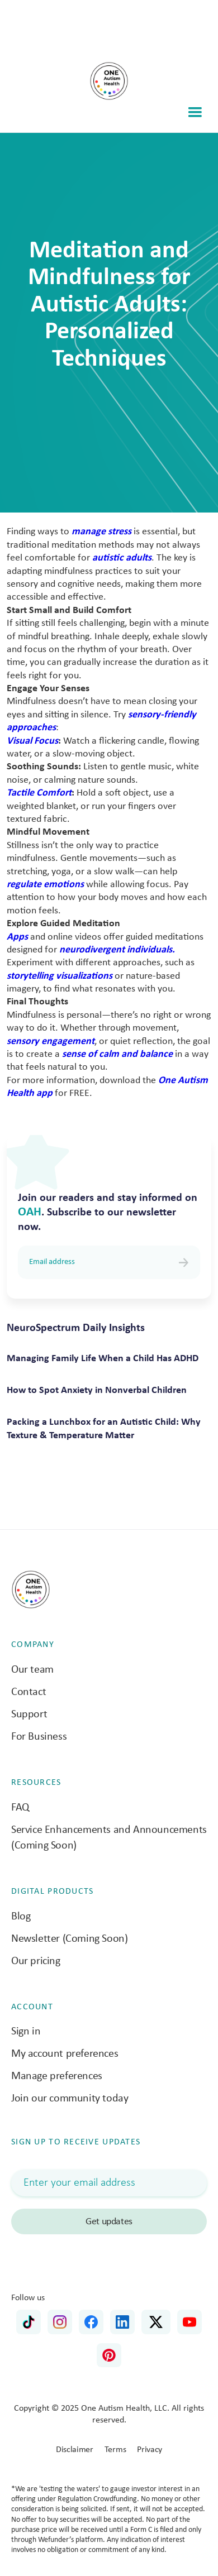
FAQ (20, 1807)
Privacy (149, 2449)
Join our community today (69, 2098)
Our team (32, 1669)
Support (29, 1714)
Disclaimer (74, 2449)
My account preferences (64, 2054)
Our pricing (35, 1961)
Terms (115, 2449)
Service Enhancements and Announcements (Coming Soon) (109, 1838)
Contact (28, 1692)
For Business (39, 1736)
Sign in (25, 2031)
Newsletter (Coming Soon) (69, 1939)
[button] (195, 112)
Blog (20, 1916)
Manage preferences (56, 2076)
